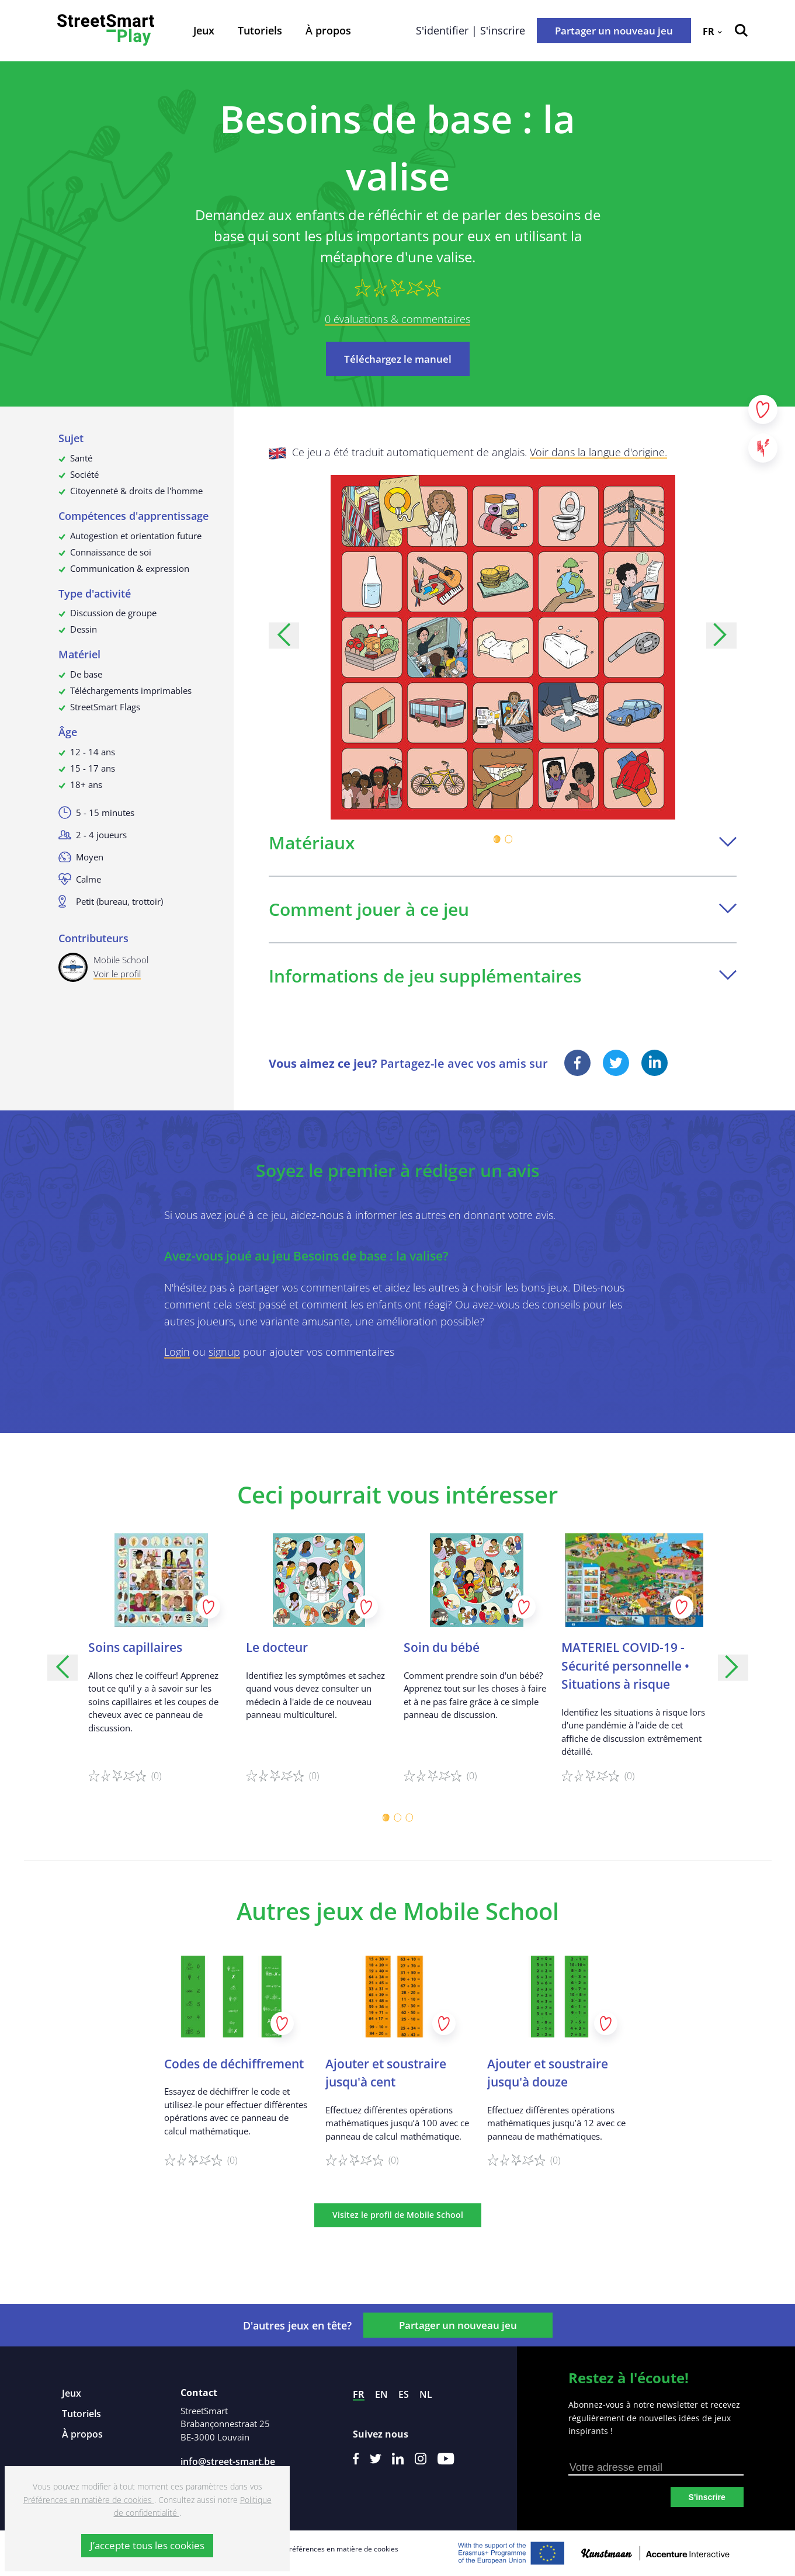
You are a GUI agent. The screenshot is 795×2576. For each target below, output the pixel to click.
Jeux (203, 30)
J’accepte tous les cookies (147, 2545)
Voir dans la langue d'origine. (598, 452)
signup (224, 1352)
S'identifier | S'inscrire (470, 30)
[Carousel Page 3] (409, 1818)
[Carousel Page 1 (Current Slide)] (497, 839)
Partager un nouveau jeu (614, 30)
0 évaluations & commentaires (397, 319)
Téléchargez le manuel (398, 359)
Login (177, 1352)
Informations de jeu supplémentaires (503, 976)
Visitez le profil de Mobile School (397, 2214)
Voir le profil (117, 974)
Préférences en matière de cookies (341, 2549)
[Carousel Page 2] (509, 839)
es (403, 2394)
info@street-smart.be (227, 2461)
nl (425, 2394)
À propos (328, 30)
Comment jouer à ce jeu (503, 909)
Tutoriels (260, 30)
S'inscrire (707, 2497)
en (381, 2394)
